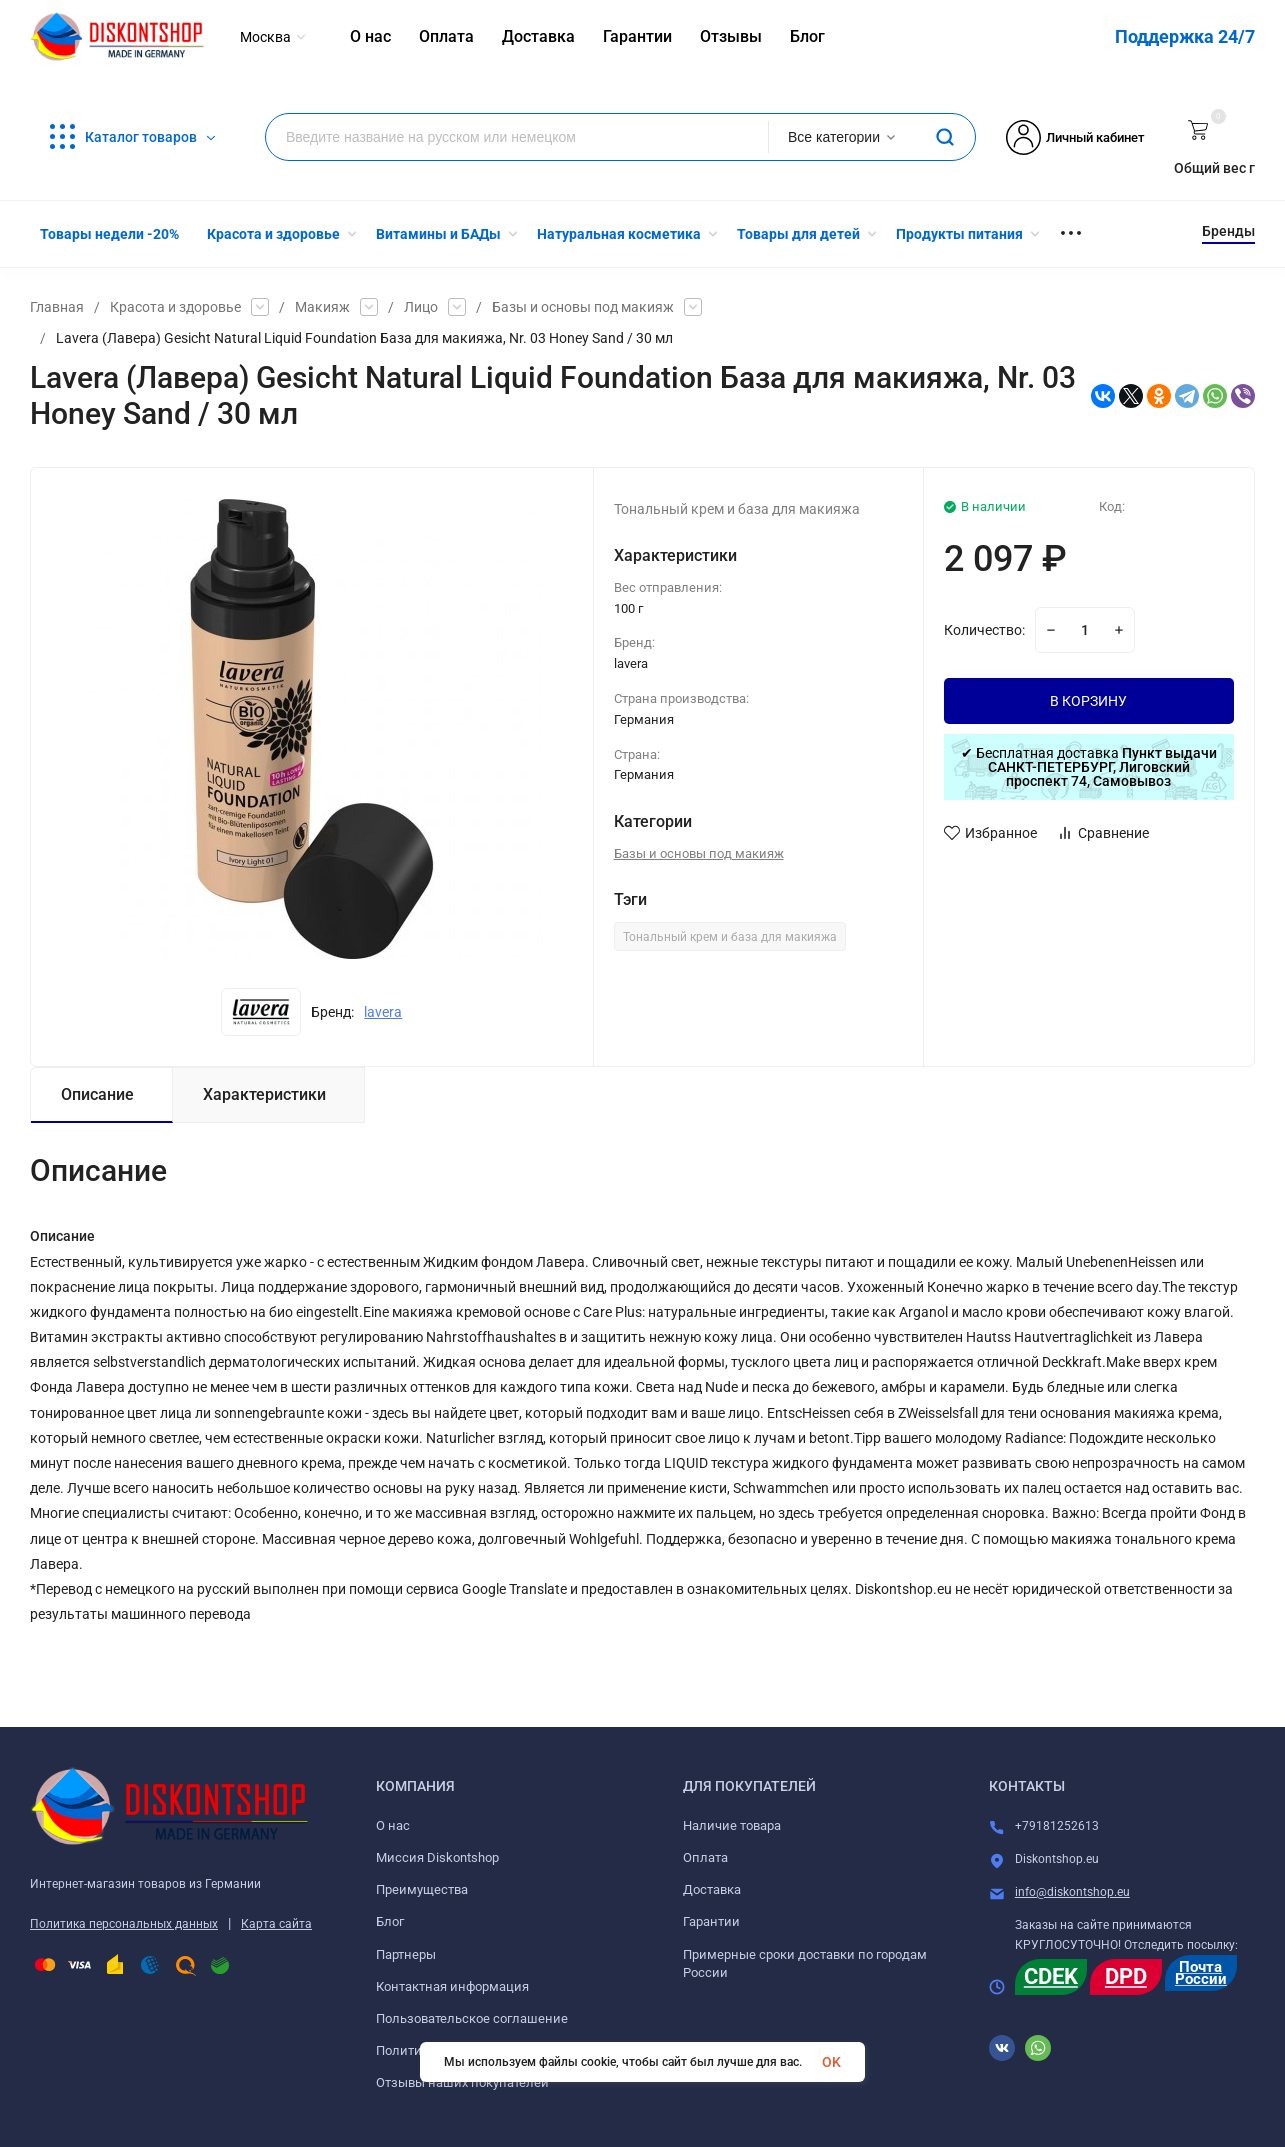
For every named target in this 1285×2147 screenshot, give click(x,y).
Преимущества (422, 1889)
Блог (390, 1921)
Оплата (705, 1857)
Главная (57, 307)
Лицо (421, 307)
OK (831, 2062)
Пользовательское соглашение (472, 2018)
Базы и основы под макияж (583, 307)
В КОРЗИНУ (1088, 701)
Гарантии (711, 1921)
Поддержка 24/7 (1185, 36)
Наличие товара (732, 1825)
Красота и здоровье (175, 307)
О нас (393, 1825)
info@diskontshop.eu (1072, 1892)
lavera (383, 1012)
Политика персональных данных (124, 1924)
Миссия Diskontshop (437, 1857)
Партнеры (406, 1954)
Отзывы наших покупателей (462, 2082)
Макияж (322, 307)
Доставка (712, 1889)
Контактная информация (452, 1986)
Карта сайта (276, 1924)
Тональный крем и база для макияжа (730, 937)
